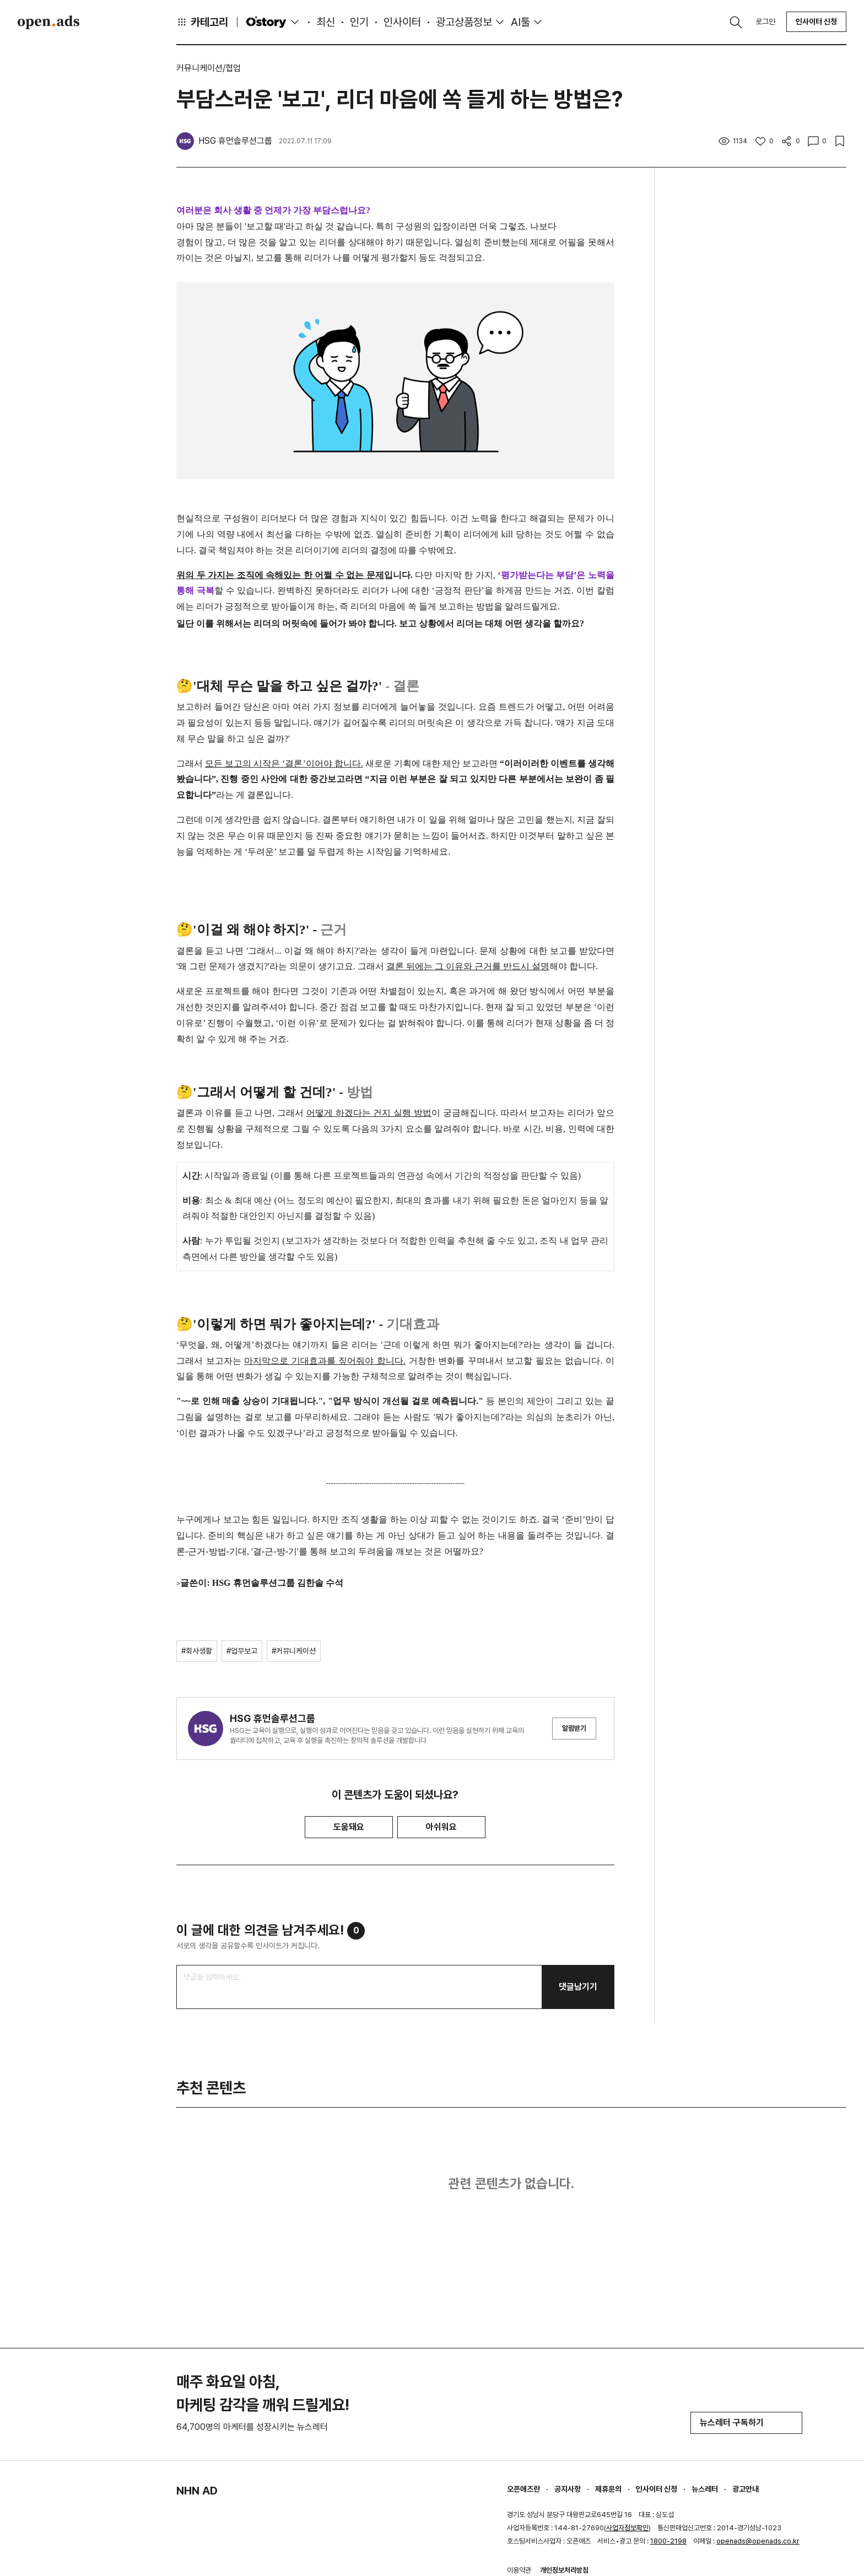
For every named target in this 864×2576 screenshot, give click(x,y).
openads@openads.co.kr (758, 2541)
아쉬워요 (441, 1827)
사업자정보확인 (627, 2528)
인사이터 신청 (816, 21)
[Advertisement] (759, 368)
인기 (359, 22)
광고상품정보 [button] (464, 22)
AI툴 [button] (520, 22)
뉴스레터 (705, 2489)
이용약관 (519, 2570)
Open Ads (48, 22)
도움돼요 (348, 1827)
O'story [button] (273, 22)
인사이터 (402, 22)
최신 (325, 22)
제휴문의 (608, 2489)
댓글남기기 (578, 1986)
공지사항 (567, 2489)
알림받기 (574, 1728)
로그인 (765, 21)
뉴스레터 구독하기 (746, 2422)
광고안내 (745, 2489)
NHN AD (197, 2490)
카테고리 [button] (202, 22)
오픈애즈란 (523, 2489)
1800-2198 (668, 2541)
